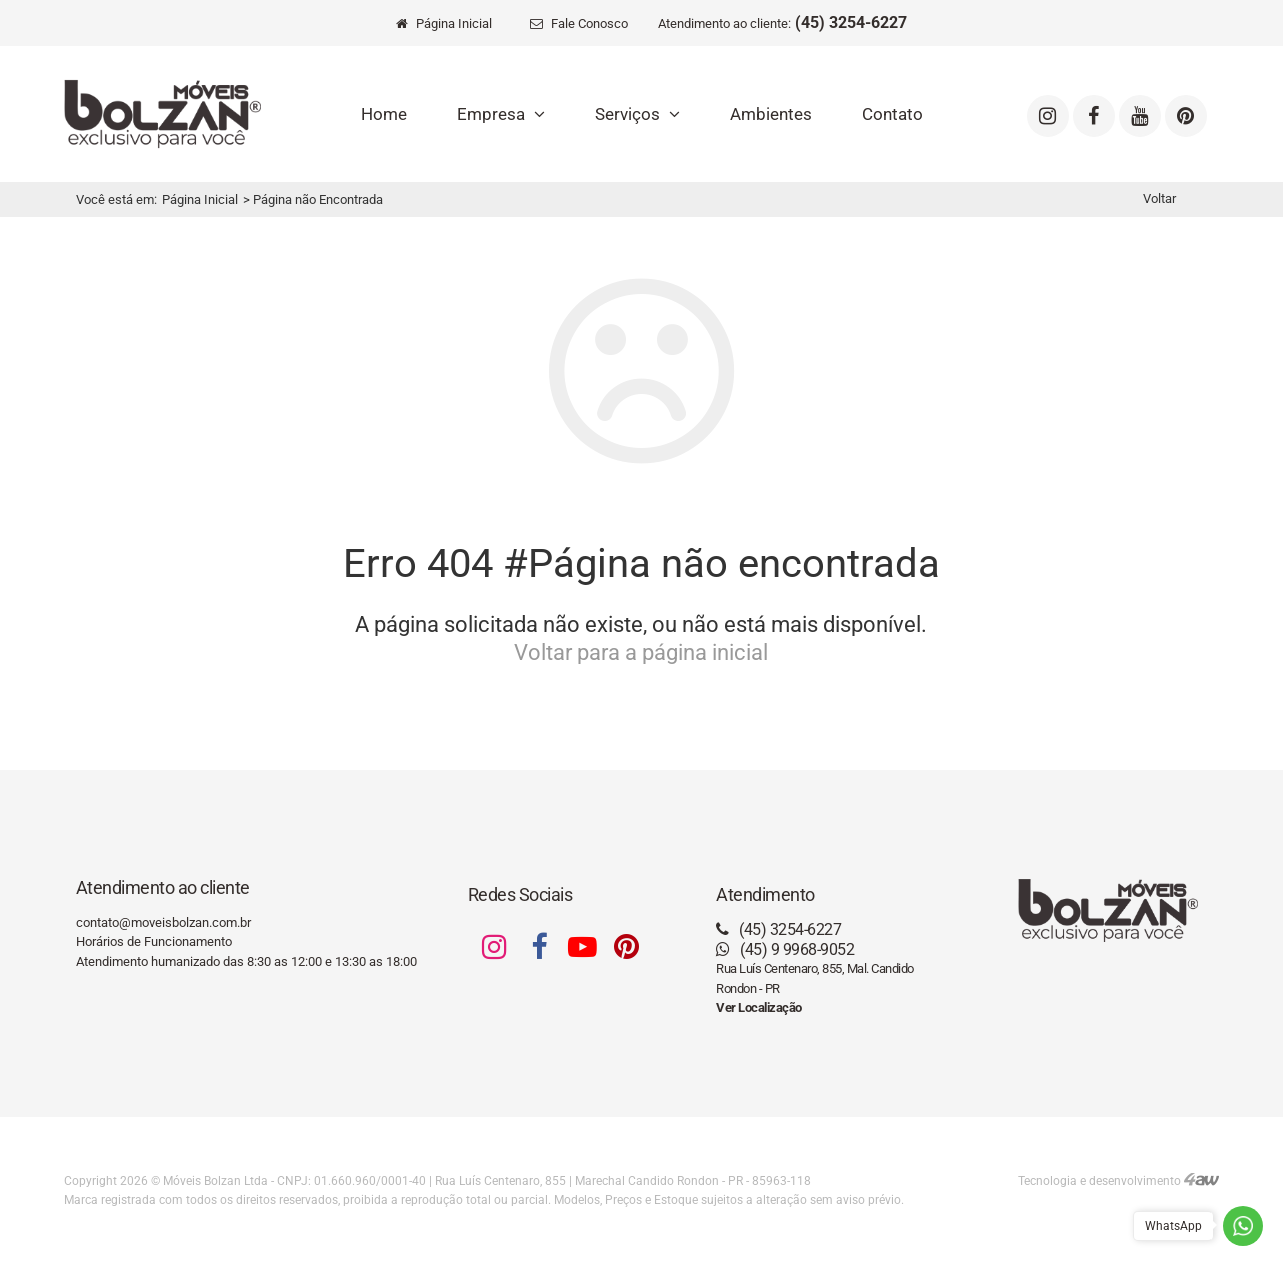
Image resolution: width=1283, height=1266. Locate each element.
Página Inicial (200, 199)
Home (384, 114)
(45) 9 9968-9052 (785, 949)
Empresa (501, 114)
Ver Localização (759, 1007)
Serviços (637, 114)
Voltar (1159, 198)
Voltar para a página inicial (641, 652)
